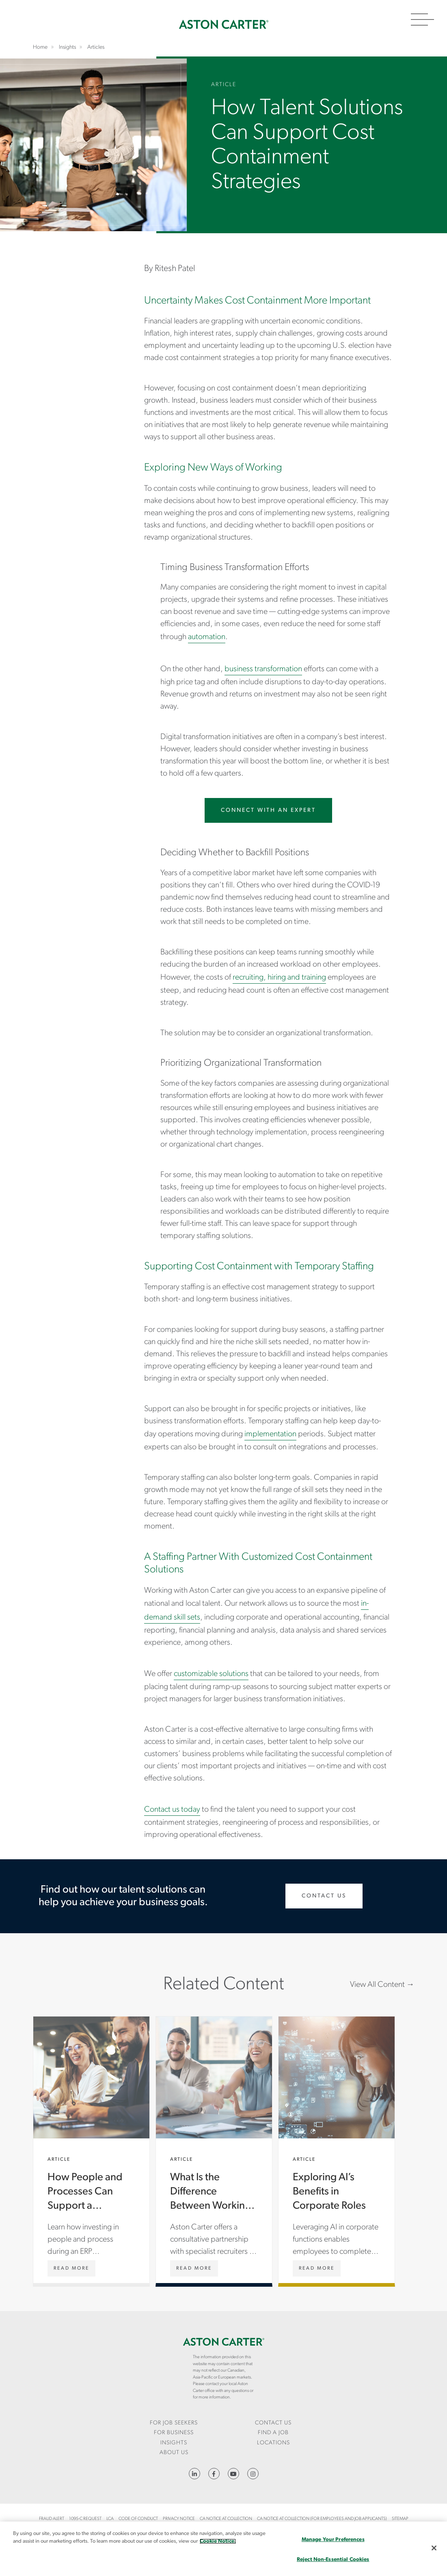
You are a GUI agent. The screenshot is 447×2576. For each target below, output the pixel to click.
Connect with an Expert (268, 810)
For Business (174, 2433)
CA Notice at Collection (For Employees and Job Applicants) (322, 2519)
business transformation (263, 669)
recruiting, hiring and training (279, 978)
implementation (270, 1434)
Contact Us (324, 1896)
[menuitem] (174, 2423)
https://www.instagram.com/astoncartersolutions (253, 2473)
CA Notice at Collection (226, 2519)
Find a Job (273, 2433)
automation (206, 637)
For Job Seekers (174, 2423)
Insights (173, 2443)
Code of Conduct (138, 2519)
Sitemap (400, 2519)
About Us (174, 2453)
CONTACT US (273, 2423)
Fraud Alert (51, 2519)
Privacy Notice (179, 2519)
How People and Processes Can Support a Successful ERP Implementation (91, 2150)
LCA (110, 2519)
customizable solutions (211, 1674)
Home (223, 24)
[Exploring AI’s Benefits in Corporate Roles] (317, 2268)
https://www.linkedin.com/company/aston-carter (194, 2473)
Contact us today (172, 1810)
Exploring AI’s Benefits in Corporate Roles (337, 2150)
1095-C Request (85, 2519)
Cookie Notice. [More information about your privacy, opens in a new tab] (218, 2541)
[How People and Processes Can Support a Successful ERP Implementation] (71, 2268)
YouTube (233, 2473)
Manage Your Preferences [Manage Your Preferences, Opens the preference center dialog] (333, 2539)
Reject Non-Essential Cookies (333, 2559)
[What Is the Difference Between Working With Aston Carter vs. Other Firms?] (194, 2268)
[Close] (434, 2548)
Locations (273, 2443)
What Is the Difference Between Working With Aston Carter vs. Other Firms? (214, 2150)
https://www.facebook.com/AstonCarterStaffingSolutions (214, 2473)
